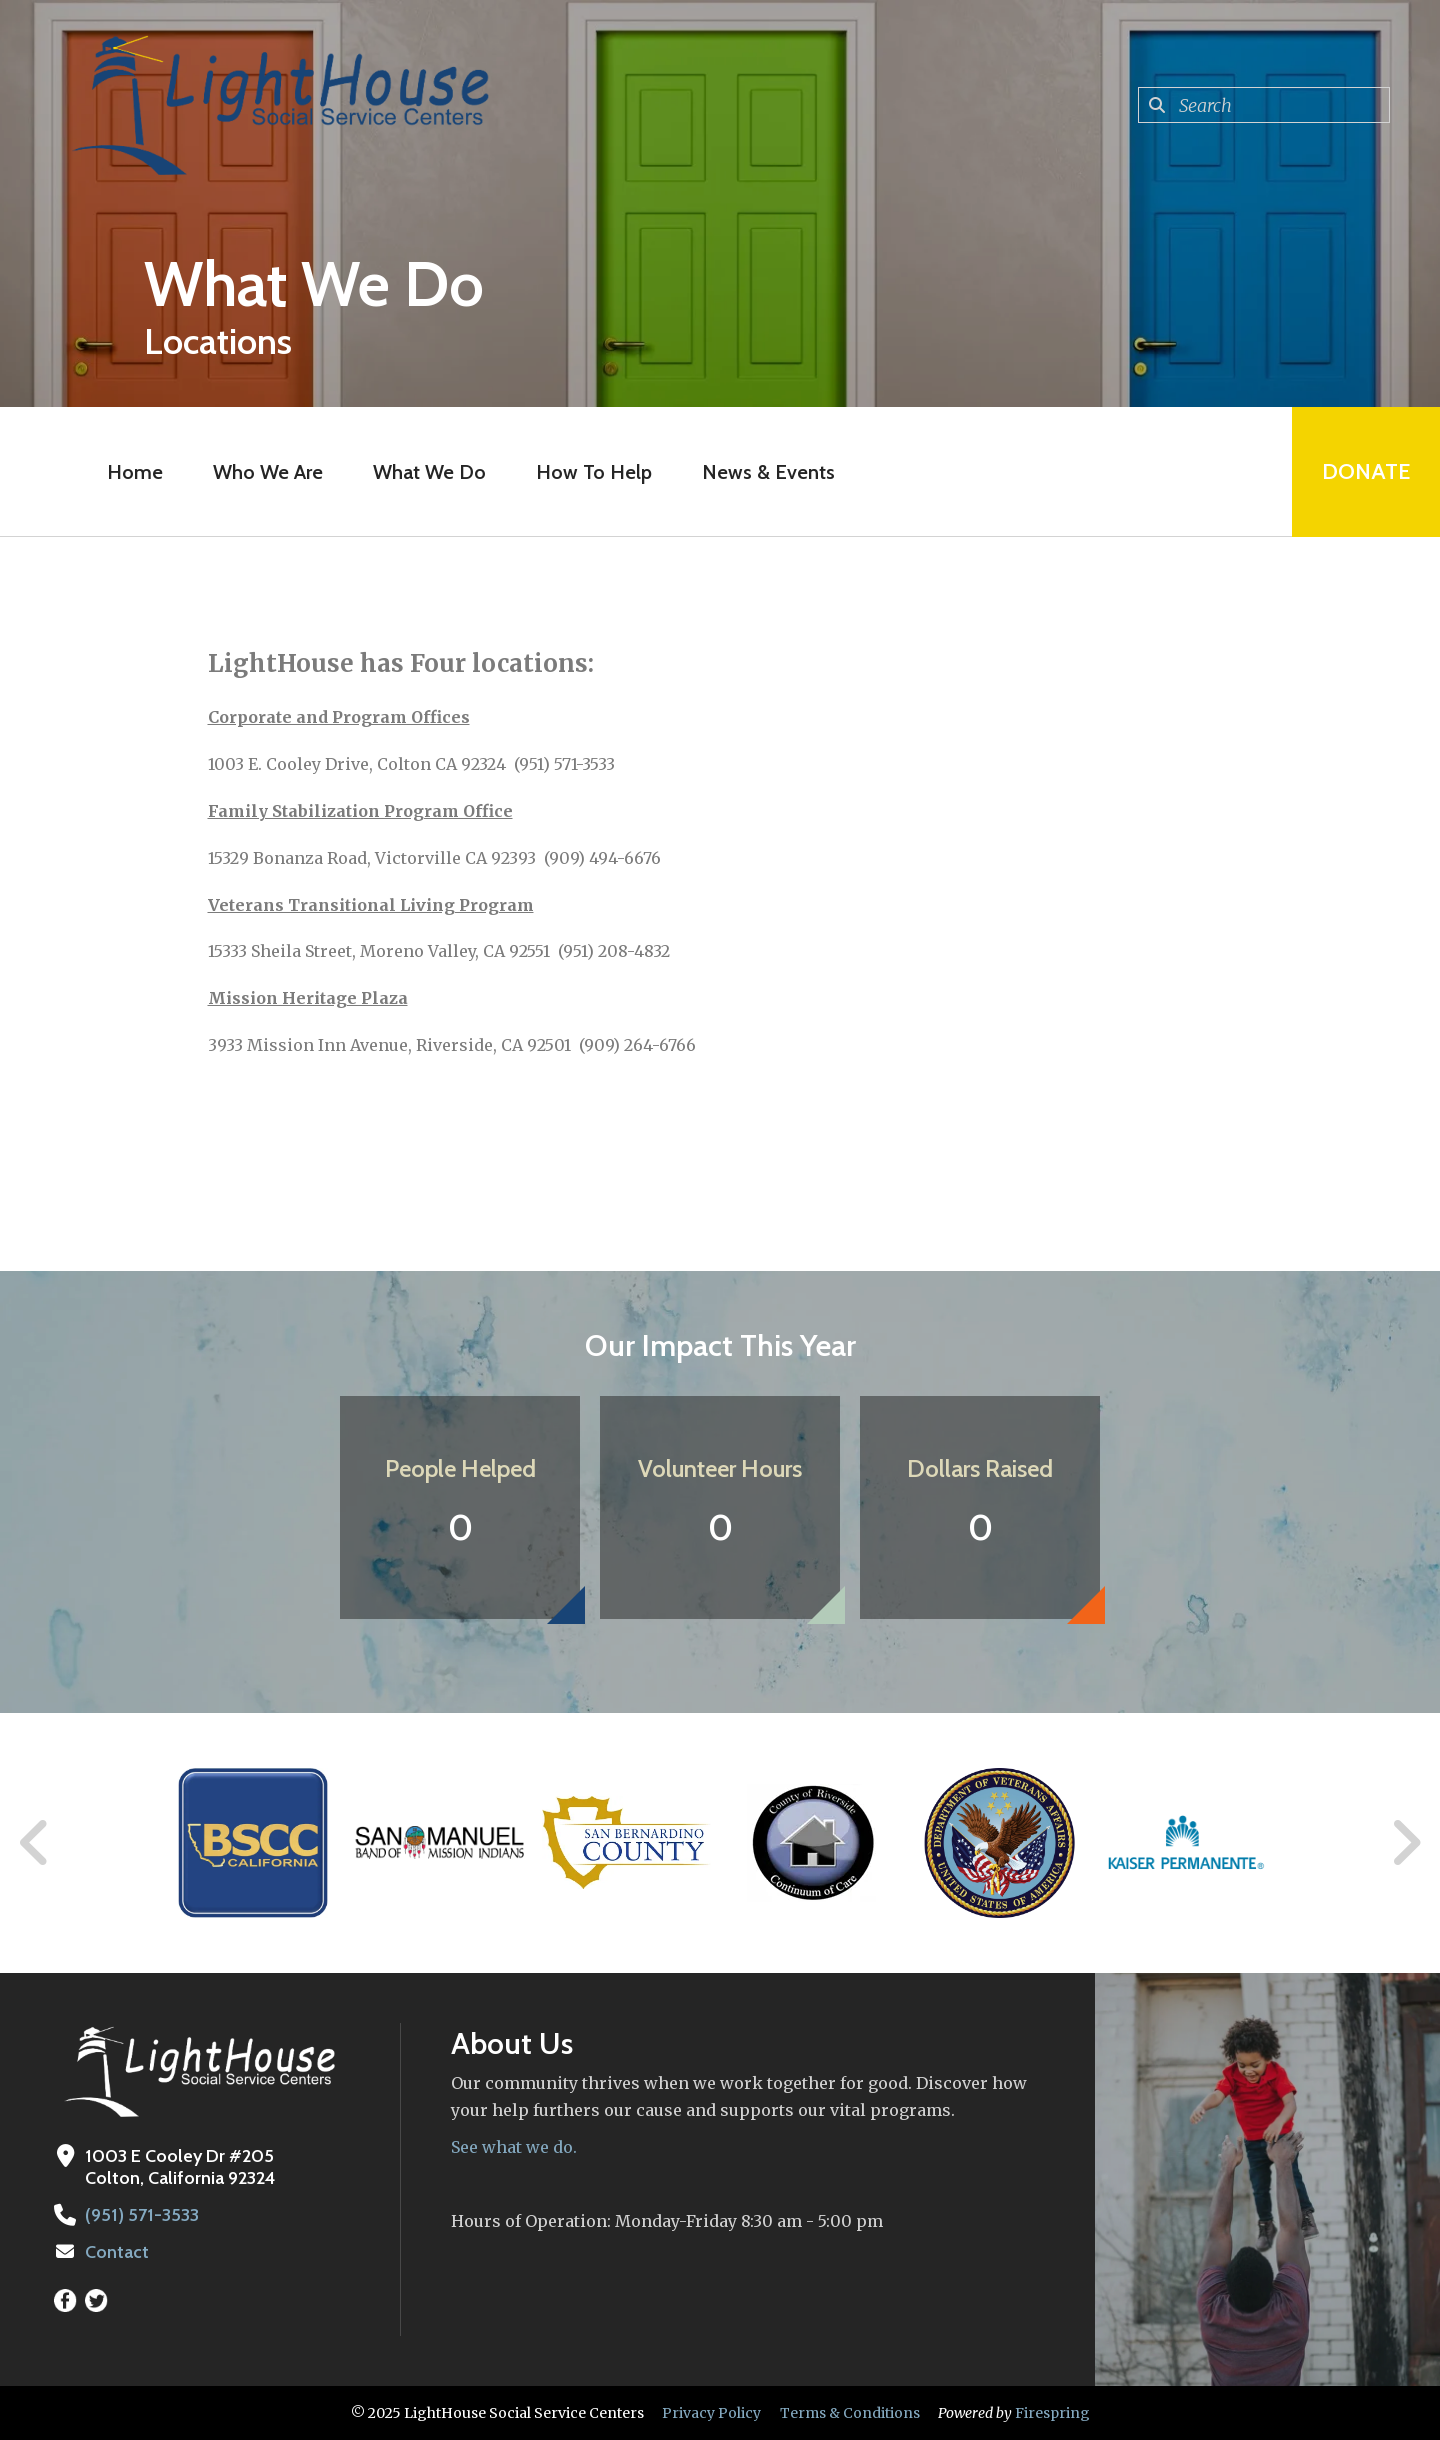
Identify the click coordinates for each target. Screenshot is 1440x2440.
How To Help (594, 472)
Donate (1366, 471)
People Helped (460, 1468)
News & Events (768, 472)
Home (135, 472)
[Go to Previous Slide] (35, 1843)
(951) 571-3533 (142, 2215)
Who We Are (268, 472)
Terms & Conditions (850, 2413)
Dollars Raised (980, 1468)
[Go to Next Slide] (1405, 1843)
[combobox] (1264, 105)
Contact (117, 2252)
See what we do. (514, 2147)
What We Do (429, 472)
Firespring (1052, 2413)
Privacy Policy (711, 2413)
